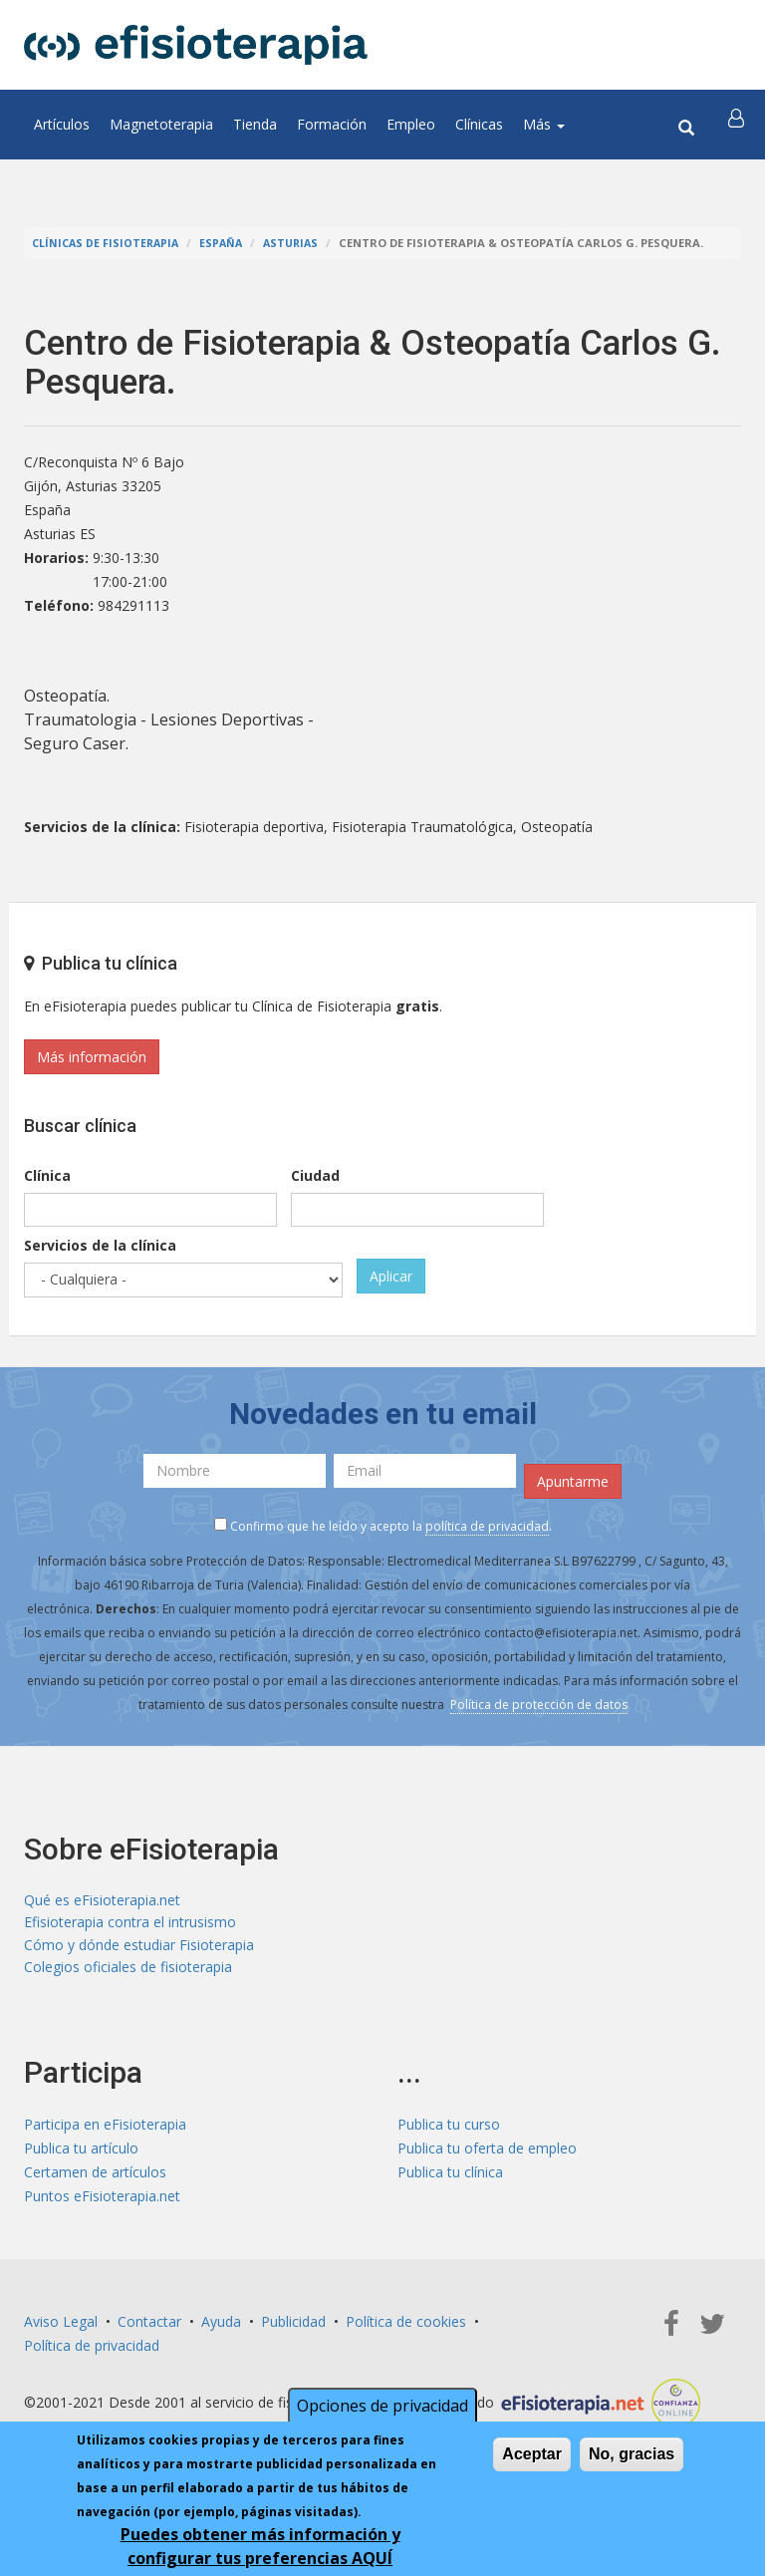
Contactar (149, 2327)
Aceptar (532, 2453)
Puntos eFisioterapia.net (102, 2201)
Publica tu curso (448, 2130)
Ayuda (221, 2327)
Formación (332, 124)
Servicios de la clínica (100, 1245)
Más (544, 124)
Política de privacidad (91, 2351)
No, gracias (631, 2453)
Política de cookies (406, 2327)
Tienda (255, 124)
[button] (738, 124)
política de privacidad (487, 1526)
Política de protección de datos (539, 1704)
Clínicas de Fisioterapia (108, 242)
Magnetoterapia (161, 124)
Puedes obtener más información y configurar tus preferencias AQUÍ (260, 2546)
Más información (91, 1056)
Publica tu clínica (450, 2177)
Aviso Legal (61, 2327)
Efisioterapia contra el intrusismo (130, 1924)
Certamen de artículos (95, 2177)
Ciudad (315, 1175)
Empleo (410, 124)
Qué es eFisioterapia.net (102, 1900)
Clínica (47, 1175)
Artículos (62, 124)
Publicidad (293, 2327)
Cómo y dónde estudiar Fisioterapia (139, 1948)
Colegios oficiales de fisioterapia (128, 1972)
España (227, 242)
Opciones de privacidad (382, 2406)
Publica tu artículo (81, 2154)
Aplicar (391, 1276)
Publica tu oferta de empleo (487, 2154)
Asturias (300, 242)
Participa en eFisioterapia (105, 2130)
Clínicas (479, 124)
